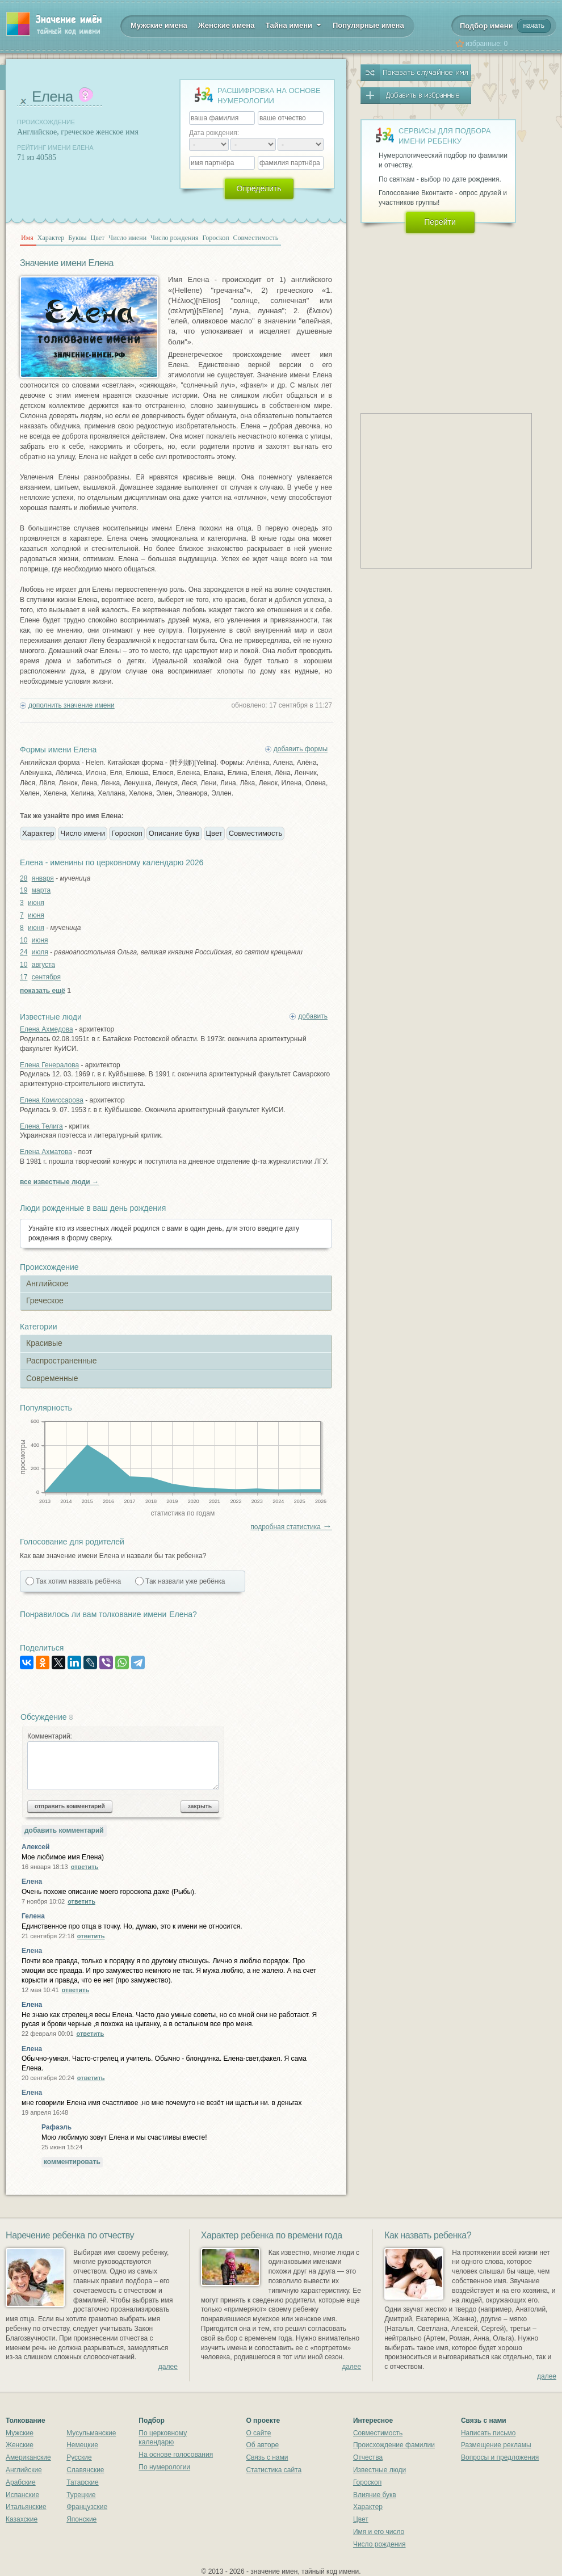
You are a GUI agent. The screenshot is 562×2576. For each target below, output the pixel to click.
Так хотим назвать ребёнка (78, 1581)
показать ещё (42, 991)
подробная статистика (291, 1526)
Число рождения (174, 238)
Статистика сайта (273, 2470)
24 (23, 952)
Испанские (22, 2495)
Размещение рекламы (496, 2445)
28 (23, 878)
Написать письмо (488, 2433)
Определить (259, 188)
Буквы (77, 238)
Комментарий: (123, 1761)
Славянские (85, 2470)
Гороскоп (215, 238)
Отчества (368, 2457)
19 (23, 890)
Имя (27, 238)
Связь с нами (267, 2457)
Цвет (98, 238)
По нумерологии (164, 2467)
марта (41, 890)
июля (40, 952)
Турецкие (80, 2495)
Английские (24, 2470)
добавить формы (301, 749)
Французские (86, 2507)
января (43, 878)
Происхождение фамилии (394, 2445)
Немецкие (82, 2445)
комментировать (72, 2162)
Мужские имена (159, 25)
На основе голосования (176, 2455)
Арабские (21, 2482)
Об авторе (262, 2445)
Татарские (82, 2482)
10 (23, 940)
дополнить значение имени (71, 705)
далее (168, 2367)
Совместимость (256, 238)
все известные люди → (59, 1182)
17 (23, 977)
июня (36, 903)
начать (533, 26)
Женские (19, 2445)
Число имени (127, 238)
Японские (81, 2519)
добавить (313, 1016)
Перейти (439, 221)
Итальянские (26, 2507)
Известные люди (379, 2470)
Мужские (19, 2433)
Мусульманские (91, 2433)
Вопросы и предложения (500, 2457)
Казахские (21, 2519)
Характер (51, 238)
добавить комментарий (64, 1830)
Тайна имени (294, 24)
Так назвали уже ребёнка (185, 1581)
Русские (79, 2457)
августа (43, 965)
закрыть (200, 1806)
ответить (85, 1866)
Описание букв (174, 833)
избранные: (486, 44)
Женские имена (226, 25)
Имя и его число (378, 2532)
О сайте (258, 2433)
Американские (28, 2457)
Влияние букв (374, 2495)
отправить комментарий (70, 1806)
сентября (46, 977)
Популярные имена (368, 25)
